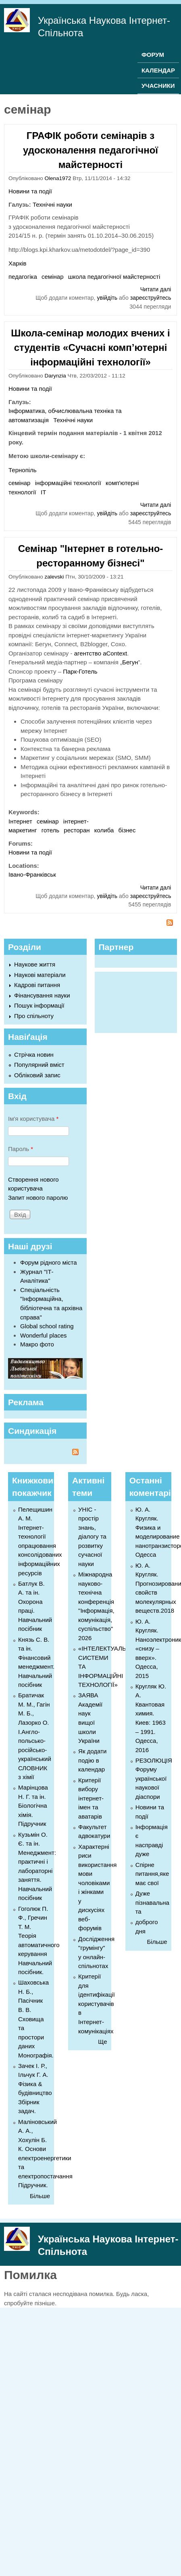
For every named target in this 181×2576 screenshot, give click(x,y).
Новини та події (30, 191)
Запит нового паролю (38, 1197)
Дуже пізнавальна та (152, 1902)
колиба (104, 830)
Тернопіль (22, 470)
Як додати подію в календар (92, 1760)
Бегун (130, 662)
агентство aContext (100, 653)
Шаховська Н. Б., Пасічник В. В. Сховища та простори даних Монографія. (36, 2018)
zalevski (54, 577)
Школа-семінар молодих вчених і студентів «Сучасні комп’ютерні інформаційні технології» (90, 347)
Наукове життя (34, 964)
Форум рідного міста (48, 1262)
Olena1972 (58, 178)
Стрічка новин (34, 1054)
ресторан (76, 830)
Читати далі (155, 289)
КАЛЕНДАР (158, 70)
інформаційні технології (68, 482)
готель (50, 830)
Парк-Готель (80, 671)
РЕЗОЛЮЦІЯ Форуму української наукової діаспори (153, 1778)
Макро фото (37, 1344)
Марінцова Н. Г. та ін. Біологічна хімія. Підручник (33, 1805)
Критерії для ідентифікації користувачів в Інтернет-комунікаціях (96, 2003)
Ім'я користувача (33, 1118)
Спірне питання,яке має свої (152, 1873)
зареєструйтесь (150, 298)
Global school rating (47, 1326)
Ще (102, 2041)
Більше (40, 2195)
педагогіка (22, 276)
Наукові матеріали (40, 974)
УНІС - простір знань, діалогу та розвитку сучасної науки (92, 1536)
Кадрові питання (37, 984)
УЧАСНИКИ (158, 85)
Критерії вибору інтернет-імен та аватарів (91, 1798)
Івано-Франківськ (32, 874)
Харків (17, 263)
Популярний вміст (39, 1064)
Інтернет (20, 821)
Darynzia (55, 376)
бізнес (127, 830)
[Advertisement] (132, 1001)
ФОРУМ (152, 54)
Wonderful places (43, 1335)
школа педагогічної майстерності (114, 276)
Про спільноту (34, 1015)
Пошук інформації (39, 1005)
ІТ (43, 492)
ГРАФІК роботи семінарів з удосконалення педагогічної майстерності (90, 150)
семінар (52, 276)
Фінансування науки (42, 995)
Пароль (20, 1148)
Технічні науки (52, 204)
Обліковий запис (37, 1075)
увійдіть (107, 298)
